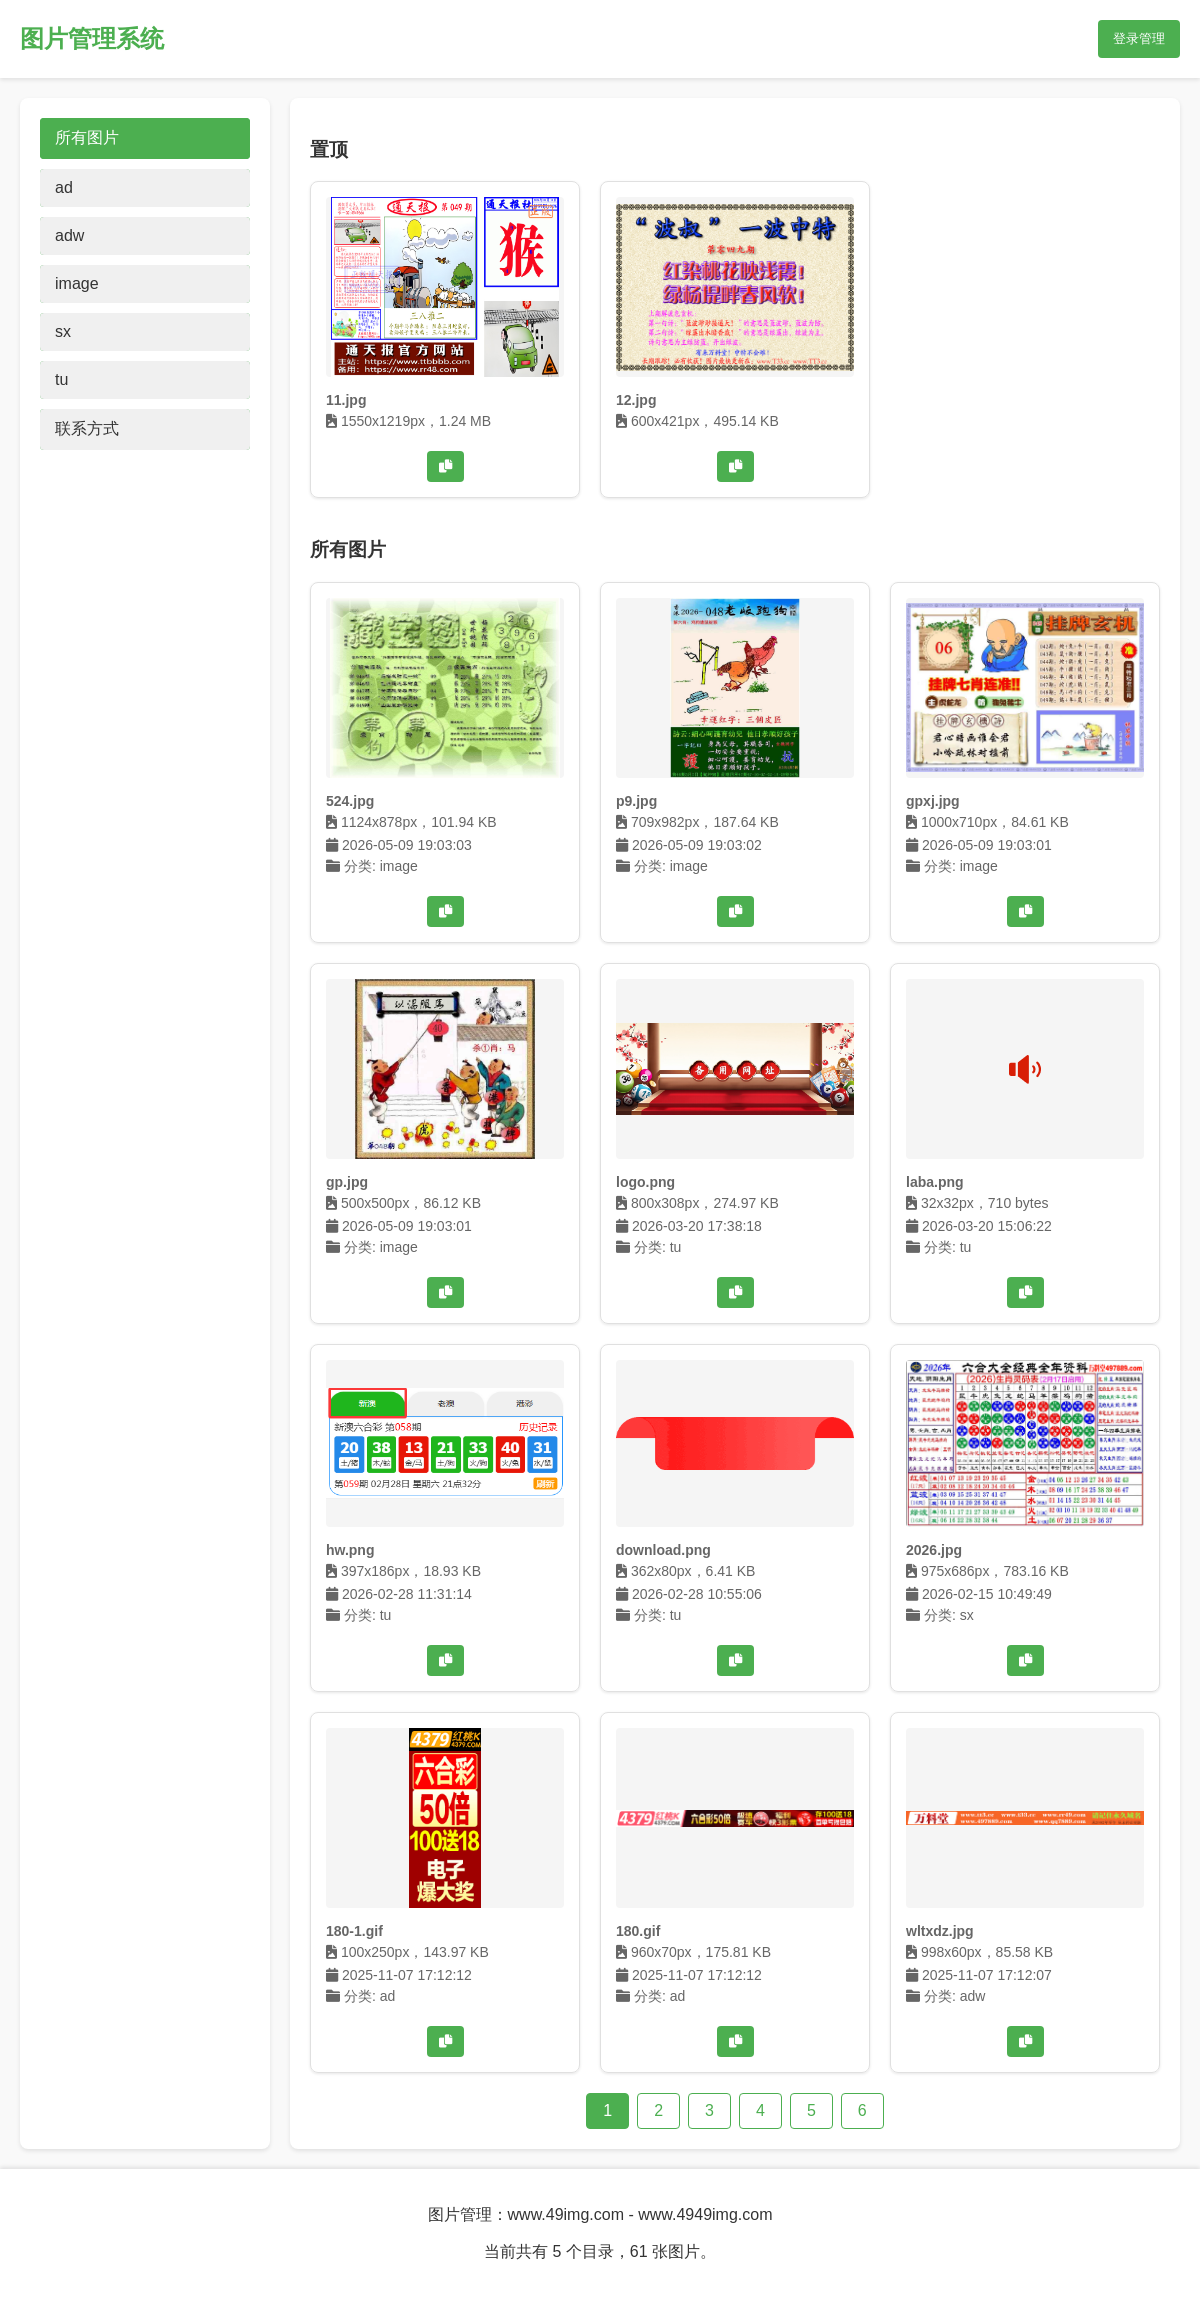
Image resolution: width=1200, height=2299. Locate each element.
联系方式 (87, 428)
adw (69, 235)
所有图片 (87, 137)
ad (64, 187)
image (77, 283)
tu (61, 379)
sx (63, 331)
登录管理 (1139, 38)
